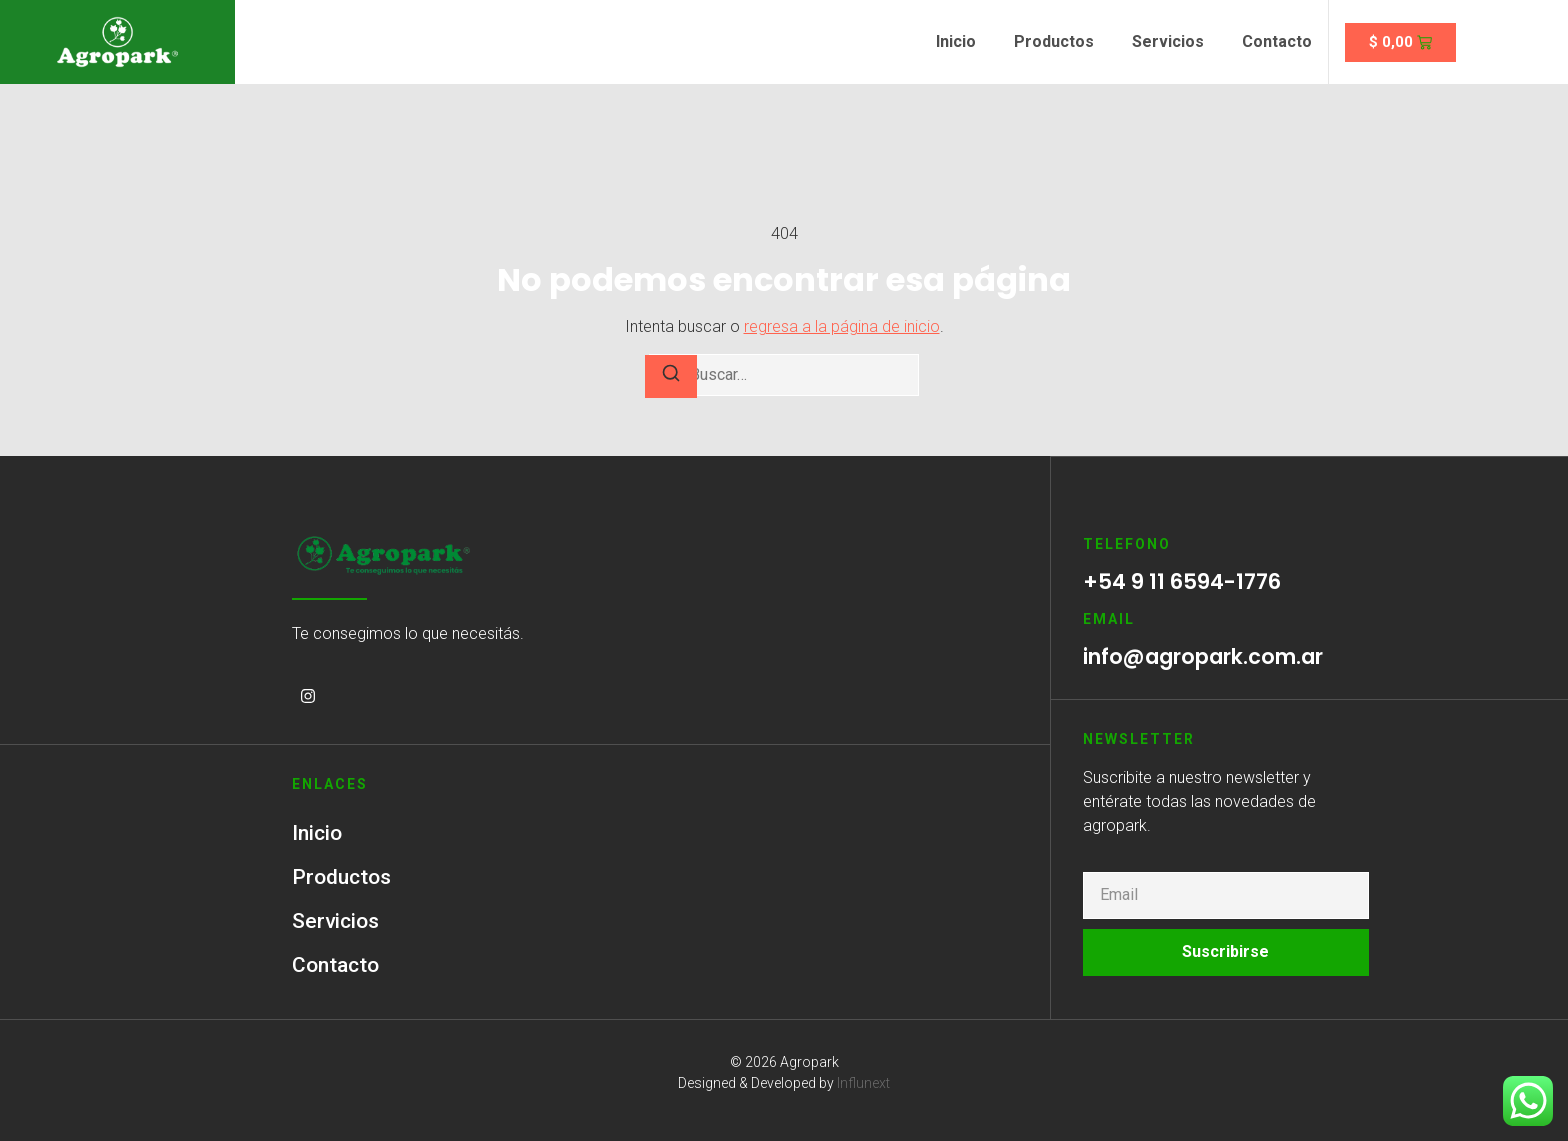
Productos (1054, 41)
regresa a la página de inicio (842, 326)
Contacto (1277, 41)
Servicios (1168, 41)
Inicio (956, 41)
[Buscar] (671, 376)
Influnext (863, 1083)
